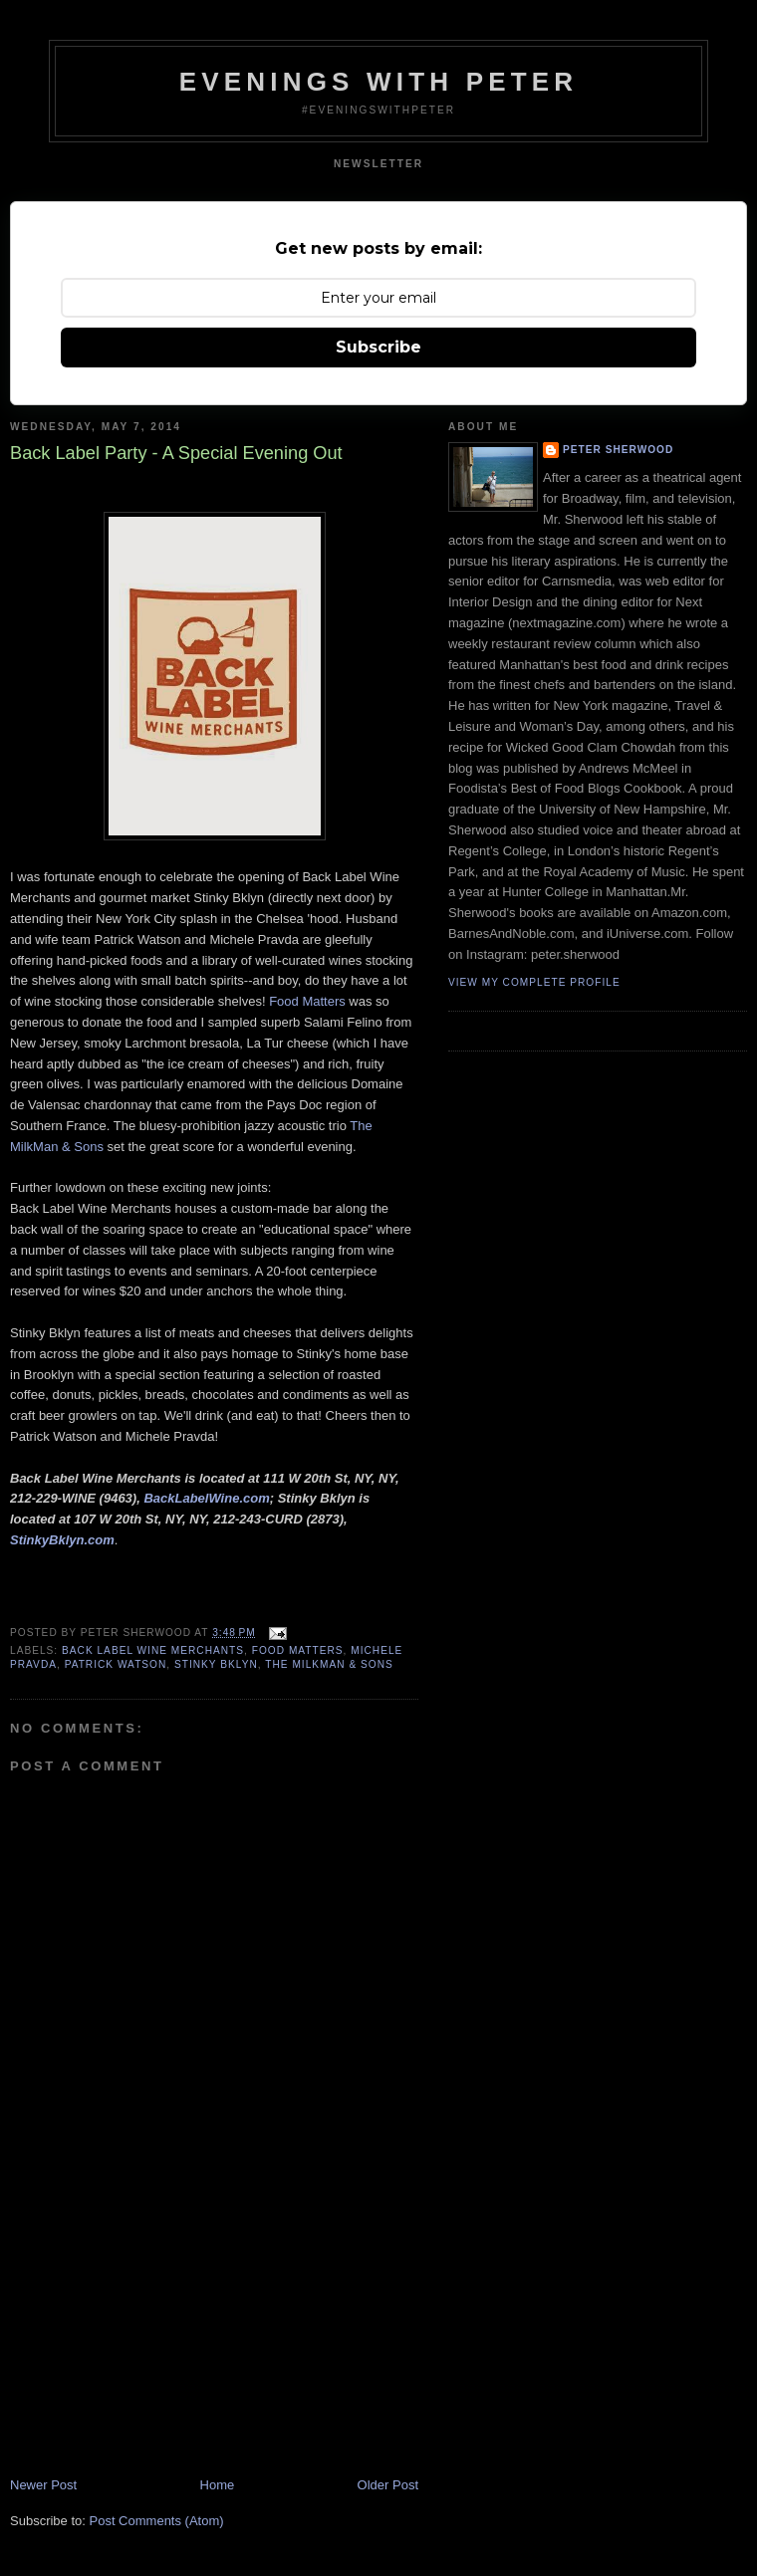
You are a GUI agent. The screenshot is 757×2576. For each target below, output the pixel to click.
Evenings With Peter (379, 82)
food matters (298, 1650)
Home (217, 2484)
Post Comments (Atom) (157, 2520)
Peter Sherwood (618, 449)
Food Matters (307, 1001)
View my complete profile (534, 982)
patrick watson (116, 1664)
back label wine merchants (153, 1650)
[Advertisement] (159, 2337)
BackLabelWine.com (206, 1498)
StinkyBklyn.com (62, 1539)
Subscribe (378, 347)
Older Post (388, 2484)
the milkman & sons (329, 1664)
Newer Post (43, 2484)
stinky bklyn (216, 1664)
